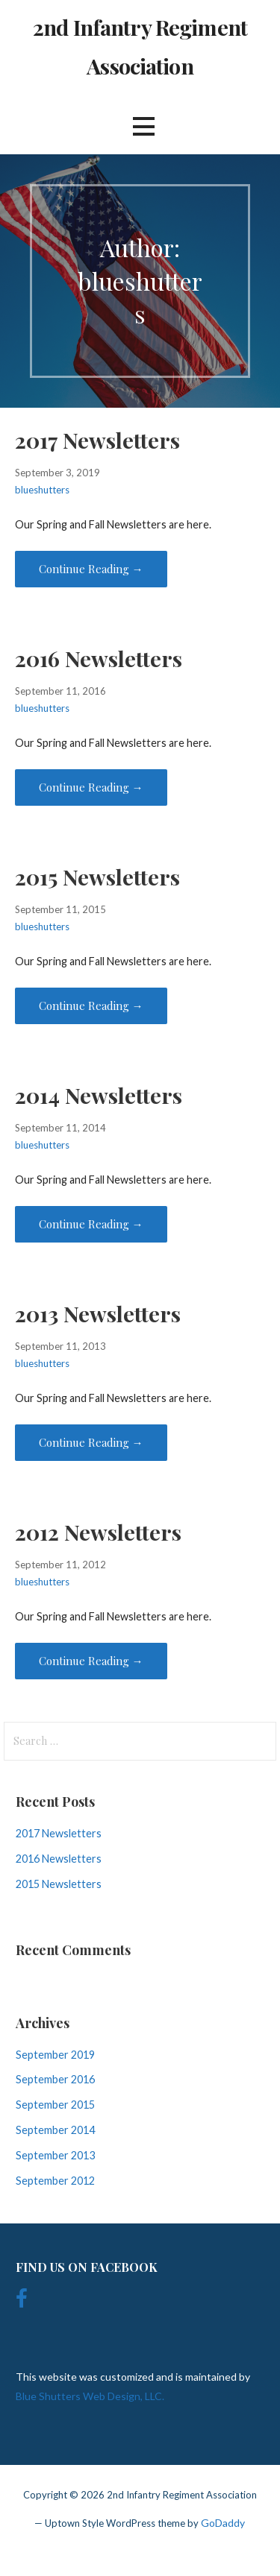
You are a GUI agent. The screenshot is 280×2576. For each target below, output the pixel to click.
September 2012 (55, 2180)
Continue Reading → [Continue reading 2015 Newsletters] (91, 1005)
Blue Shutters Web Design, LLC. (90, 2396)
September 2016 (55, 2079)
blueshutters (42, 490)
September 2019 (55, 2054)
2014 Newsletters (98, 1095)
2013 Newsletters (98, 1313)
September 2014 (55, 2130)
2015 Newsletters (97, 876)
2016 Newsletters (98, 658)
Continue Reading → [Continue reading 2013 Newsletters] (91, 1442)
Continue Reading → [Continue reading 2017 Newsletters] (91, 568)
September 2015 (55, 2104)
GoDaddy (223, 2522)
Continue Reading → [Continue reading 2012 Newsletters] (91, 1660)
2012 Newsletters (98, 1532)
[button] (143, 126)
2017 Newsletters (97, 440)
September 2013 (55, 2155)
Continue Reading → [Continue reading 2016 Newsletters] (91, 787)
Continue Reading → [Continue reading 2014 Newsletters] (91, 1223)
